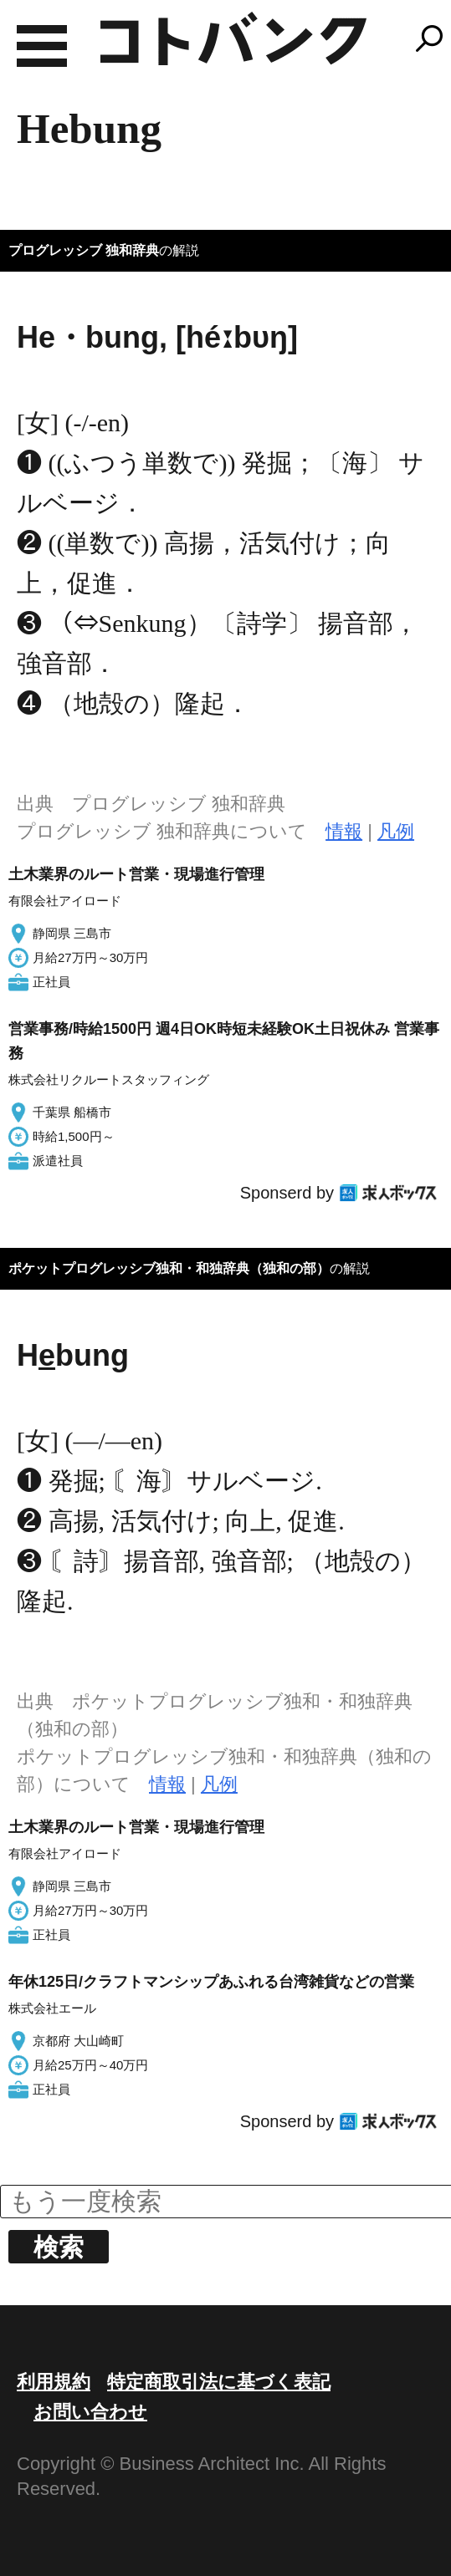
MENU (42, 46)
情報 (343, 831)
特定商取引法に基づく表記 (219, 2381)
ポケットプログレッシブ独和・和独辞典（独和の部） (169, 1268)
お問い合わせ (90, 2411)
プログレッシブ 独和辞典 (83, 250)
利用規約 (53, 2381)
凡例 (395, 831)
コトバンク (233, 38)
